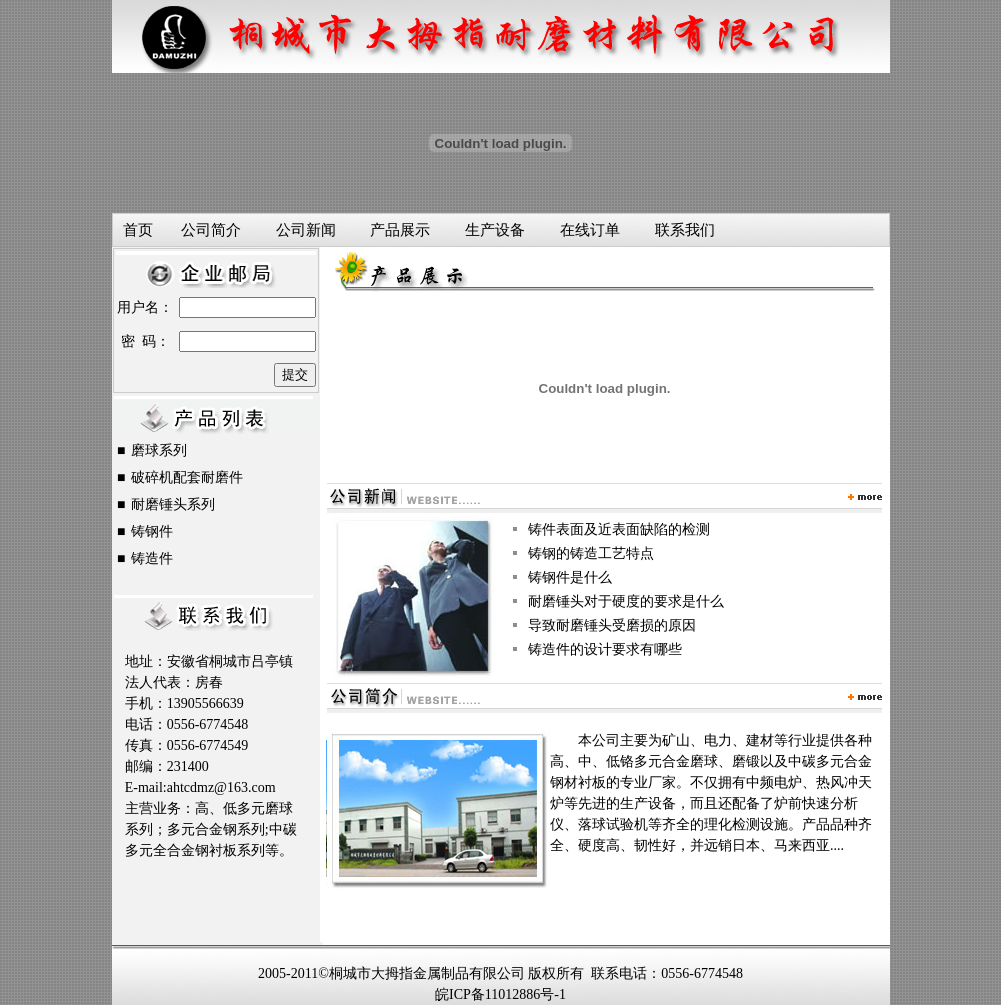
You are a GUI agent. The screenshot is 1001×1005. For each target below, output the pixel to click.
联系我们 (685, 230)
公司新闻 (306, 230)
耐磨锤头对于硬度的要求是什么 (626, 601)
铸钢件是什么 (570, 577)
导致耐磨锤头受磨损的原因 (612, 625)
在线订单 (590, 230)
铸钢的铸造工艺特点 (591, 553)
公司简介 (211, 230)
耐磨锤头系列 (173, 504)
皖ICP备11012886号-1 (500, 994)
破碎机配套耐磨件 (187, 477)
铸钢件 (152, 531)
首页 (138, 230)
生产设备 (495, 230)
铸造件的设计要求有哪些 (605, 649)
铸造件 (152, 558)
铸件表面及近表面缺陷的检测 (619, 529)
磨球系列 (159, 450)
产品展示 (400, 230)
